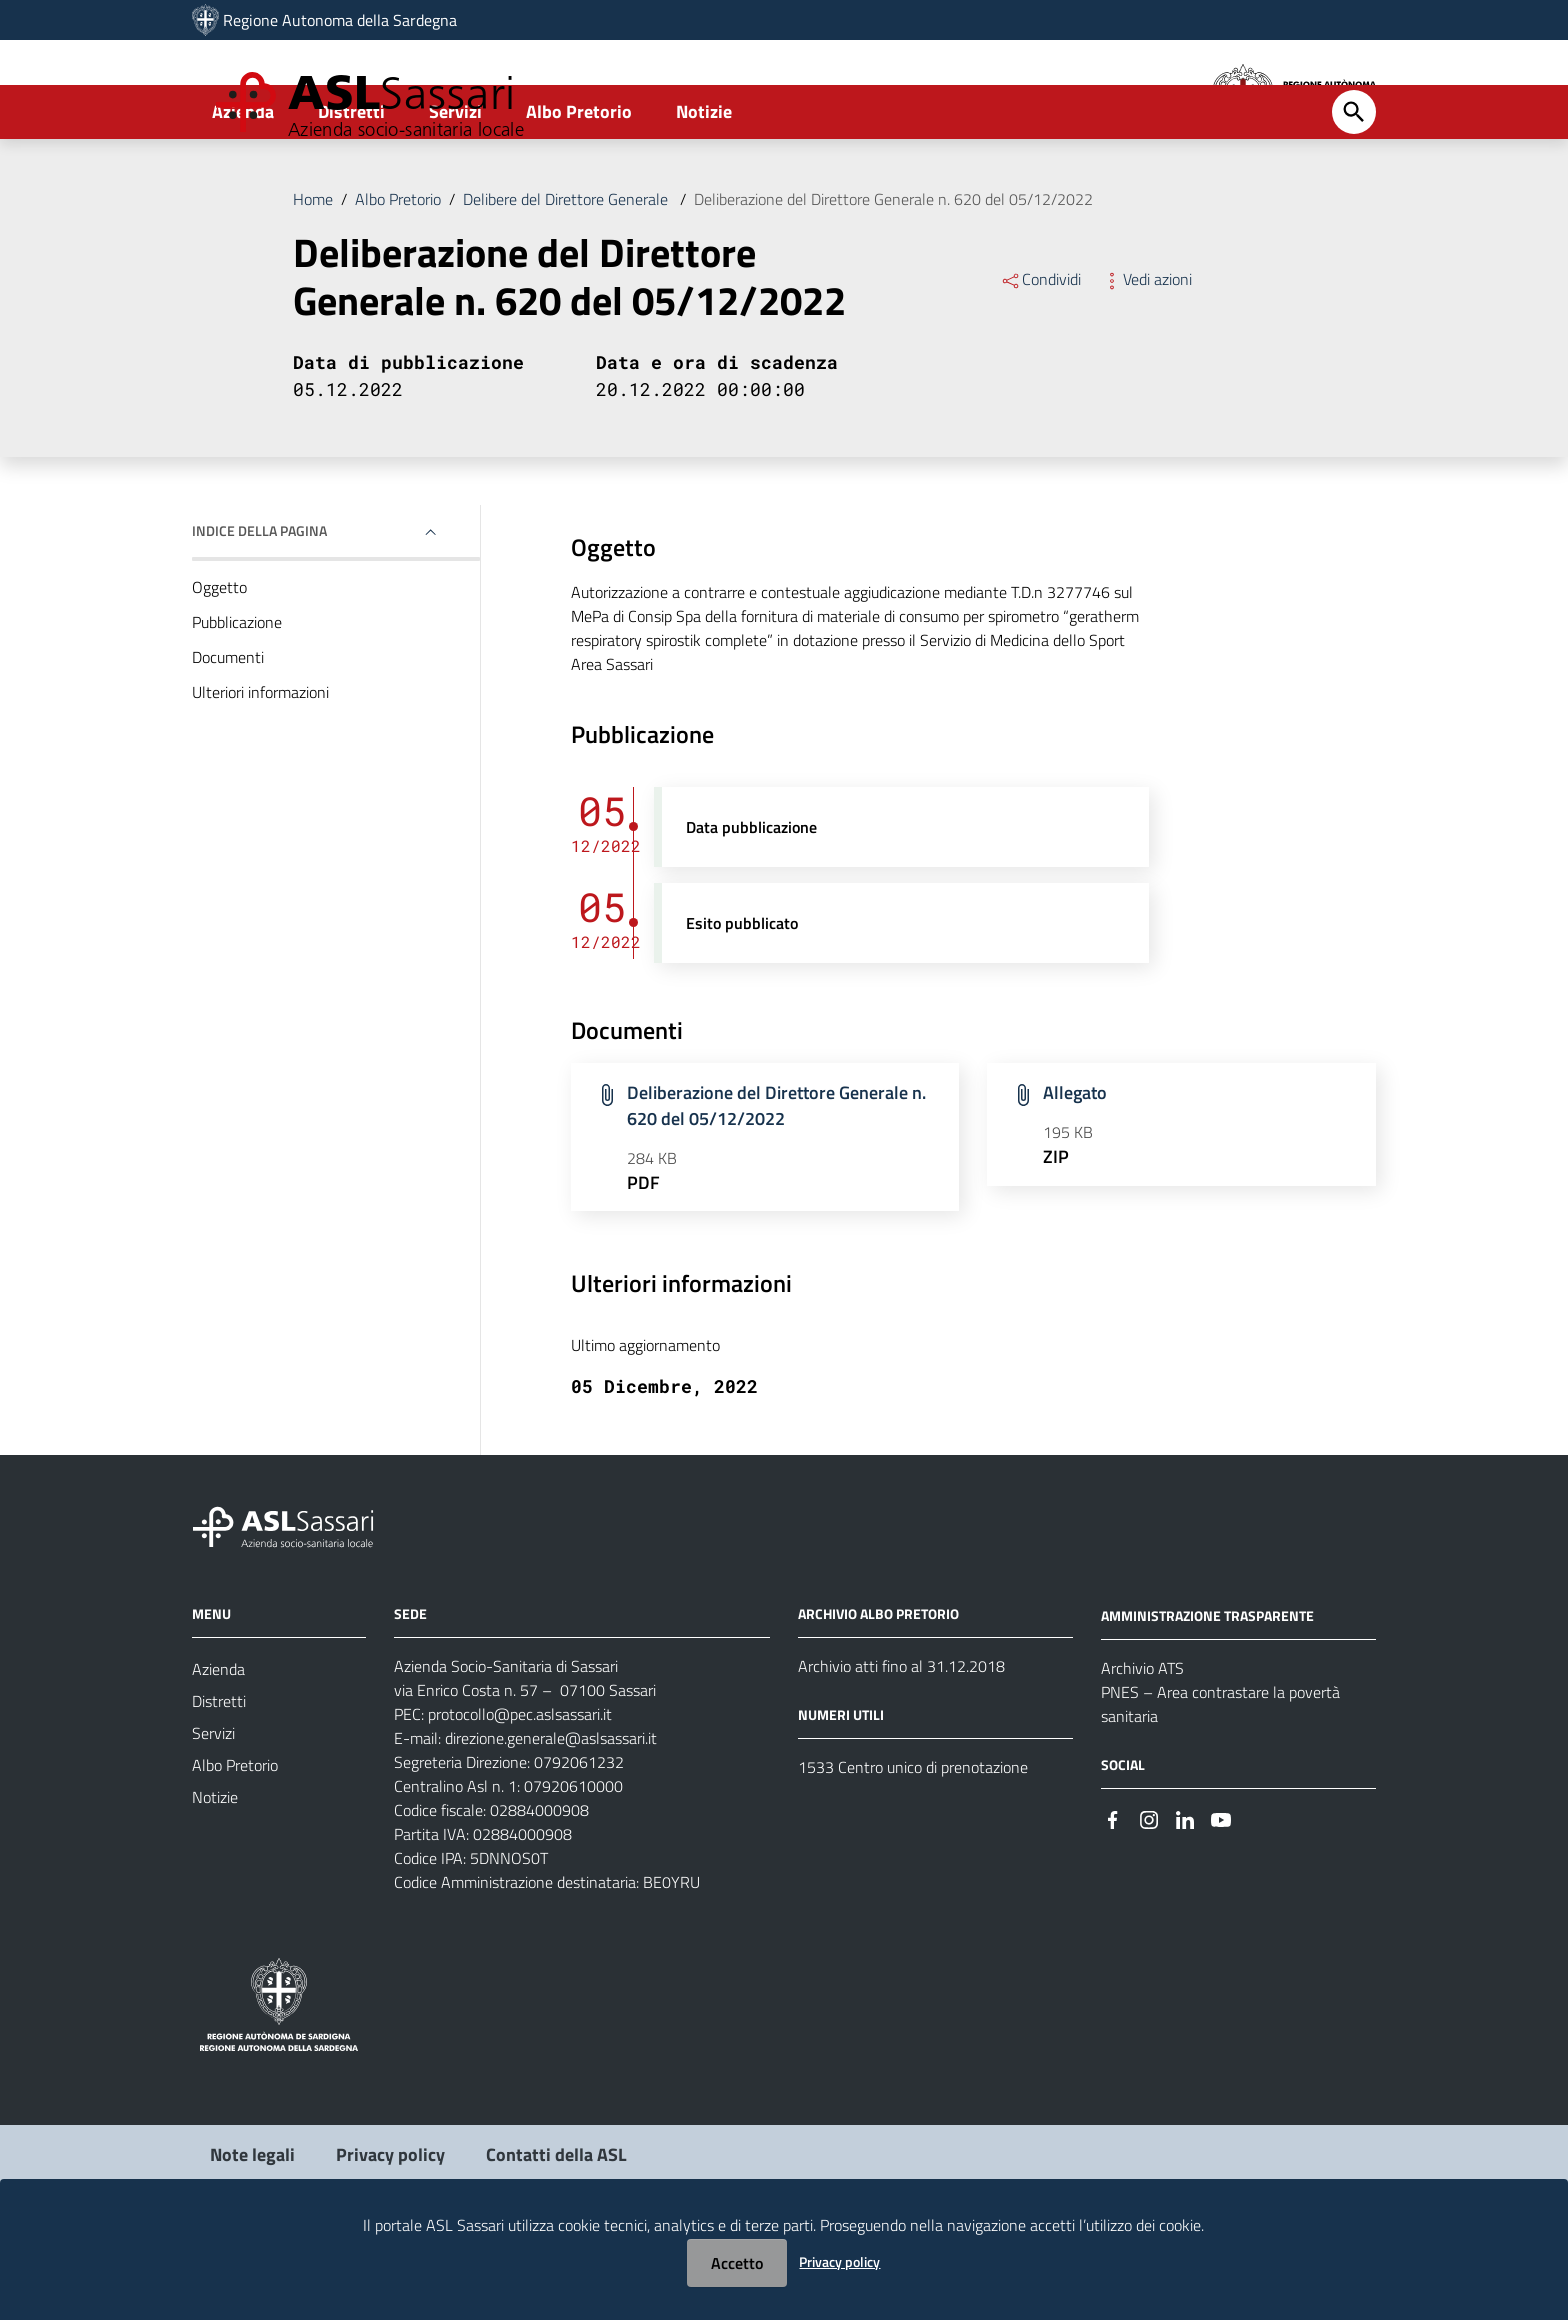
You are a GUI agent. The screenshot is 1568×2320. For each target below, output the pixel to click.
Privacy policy (839, 2261)
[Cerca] (1354, 187)
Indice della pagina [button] (259, 605)
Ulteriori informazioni (260, 767)
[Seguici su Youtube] (1221, 1893)
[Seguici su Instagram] (1149, 1893)
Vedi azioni (1146, 354)
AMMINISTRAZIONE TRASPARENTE (1207, 1690)
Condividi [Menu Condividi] (1040, 354)
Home (313, 274)
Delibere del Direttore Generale (567, 274)
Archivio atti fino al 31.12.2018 (901, 1742)
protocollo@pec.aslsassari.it (520, 1790)
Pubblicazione (237, 697)
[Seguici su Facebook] (1113, 1893)
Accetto (737, 2263)
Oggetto (219, 662)
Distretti (351, 186)
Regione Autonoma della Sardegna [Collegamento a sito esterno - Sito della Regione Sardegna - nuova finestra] (340, 20)
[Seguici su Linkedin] (1185, 1893)
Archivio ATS (1142, 1743)
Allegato (1075, 1168)
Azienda (243, 186)
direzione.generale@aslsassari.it (551, 1814)
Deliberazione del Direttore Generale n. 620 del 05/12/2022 (893, 274)
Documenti (228, 732)
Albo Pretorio (579, 186)
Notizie (704, 186)
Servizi (455, 186)
